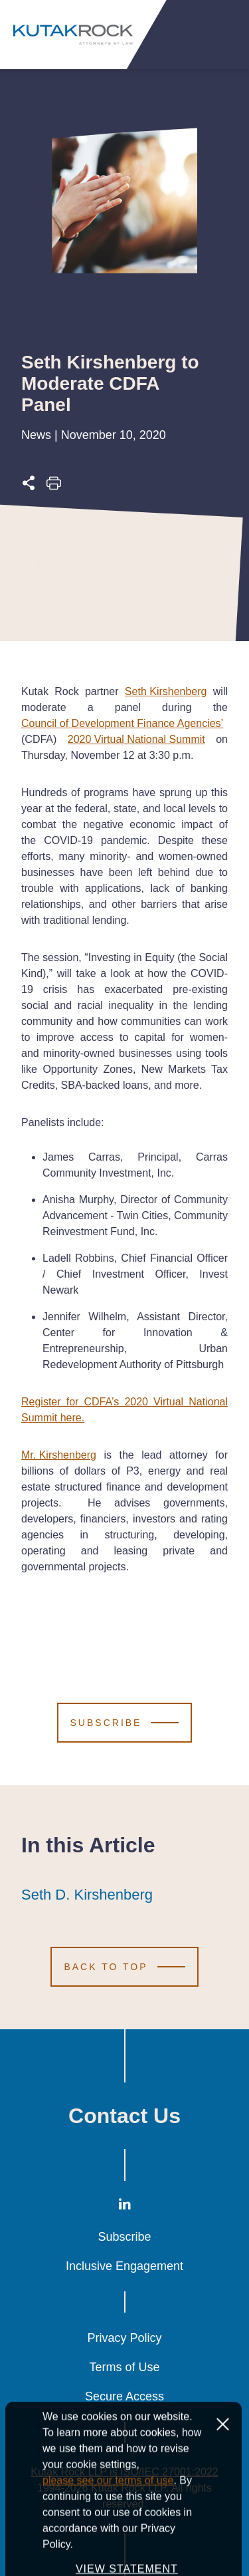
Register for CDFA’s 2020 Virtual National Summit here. (124, 1409)
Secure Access (124, 2396)
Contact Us (124, 2115)
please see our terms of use (107, 2534)
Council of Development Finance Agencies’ (122, 723)
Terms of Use (124, 2367)
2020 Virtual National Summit (136, 739)
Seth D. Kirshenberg (87, 1895)
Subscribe (124, 2236)
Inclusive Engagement (124, 2266)
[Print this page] (53, 487)
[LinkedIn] (125, 2207)
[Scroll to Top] (124, 1967)
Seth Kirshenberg (166, 691)
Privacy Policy (124, 2338)
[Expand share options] (28, 487)
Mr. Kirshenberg (58, 1455)
